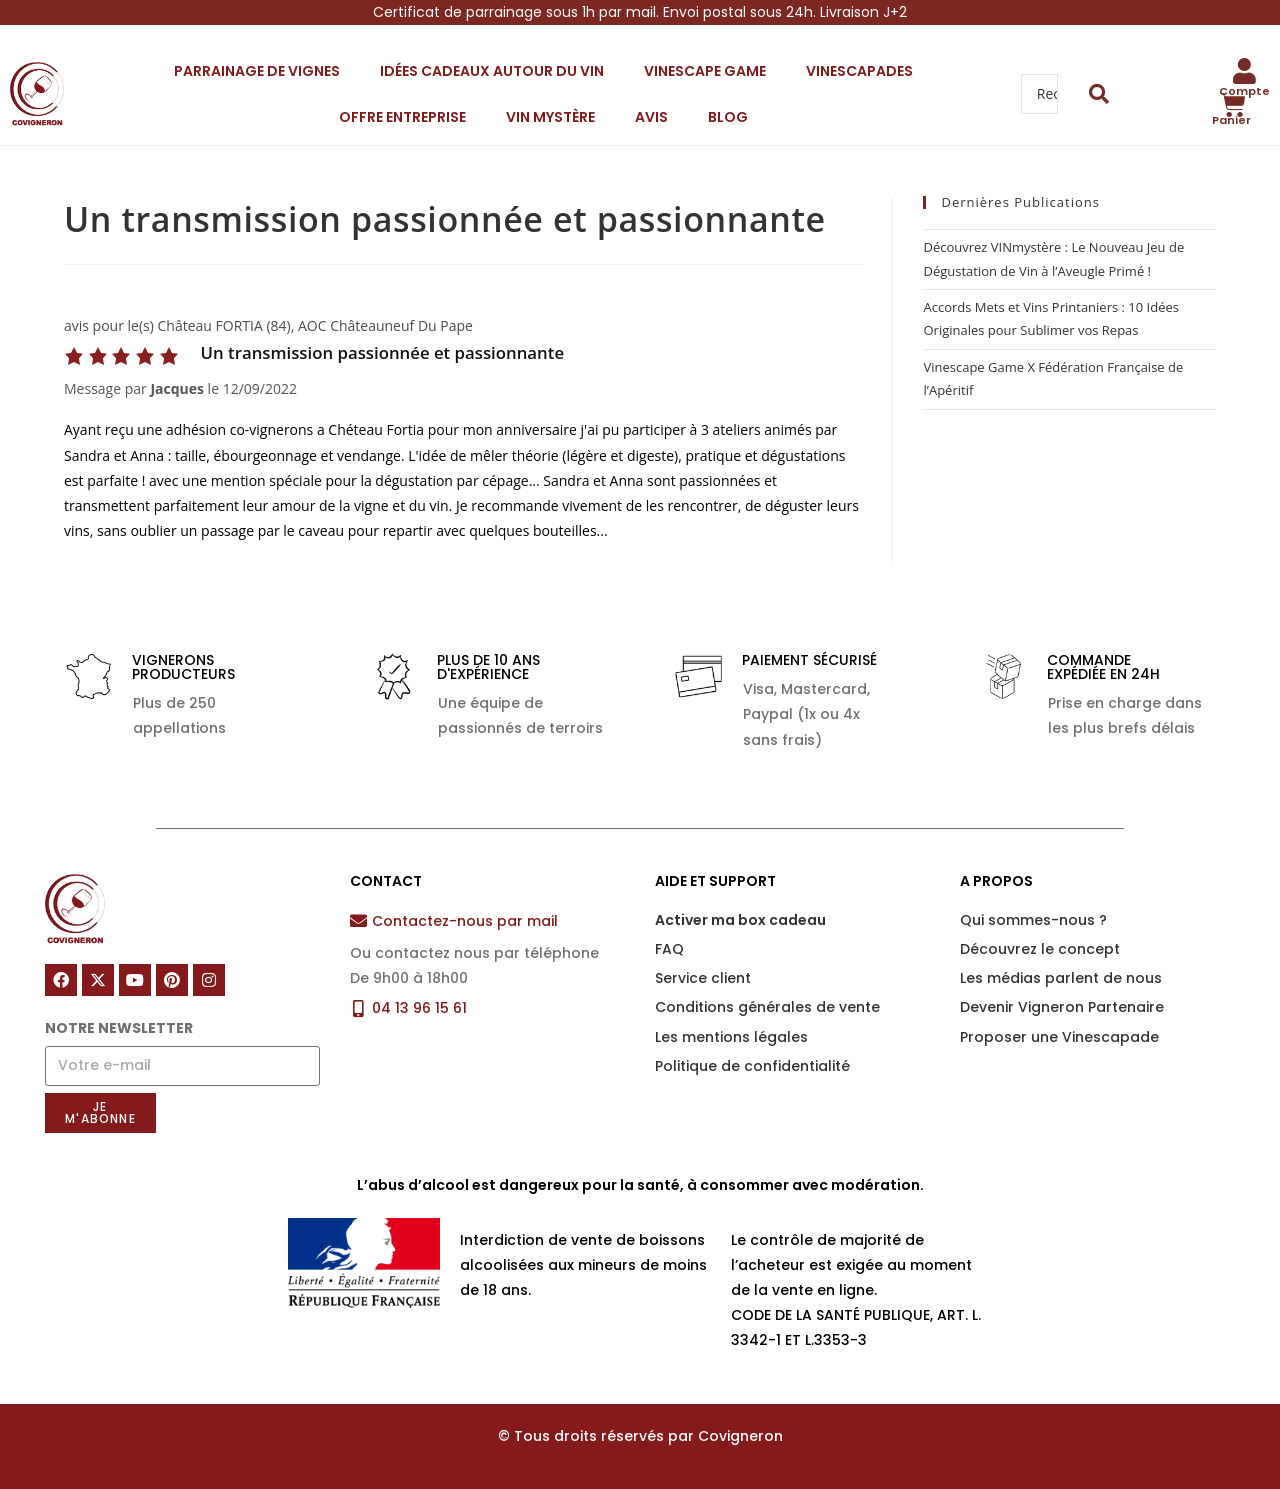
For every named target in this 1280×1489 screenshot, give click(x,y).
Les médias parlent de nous (1061, 978)
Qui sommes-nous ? (1033, 920)
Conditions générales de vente (767, 1007)
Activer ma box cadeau (740, 920)
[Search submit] (1099, 94)
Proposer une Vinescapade (1059, 1037)
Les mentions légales (731, 1037)
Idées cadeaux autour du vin (492, 71)
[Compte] (1245, 71)
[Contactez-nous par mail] (358, 920)
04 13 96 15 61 (419, 1008)
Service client (703, 978)
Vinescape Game (705, 71)
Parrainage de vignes (257, 71)
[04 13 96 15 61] (358, 1008)
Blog (728, 117)
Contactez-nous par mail (465, 921)
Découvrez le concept (1040, 949)
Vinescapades (859, 71)
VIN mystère (550, 117)
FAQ (669, 949)
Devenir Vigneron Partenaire (1062, 1007)
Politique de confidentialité (752, 1066)
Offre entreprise (402, 117)
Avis (651, 117)
